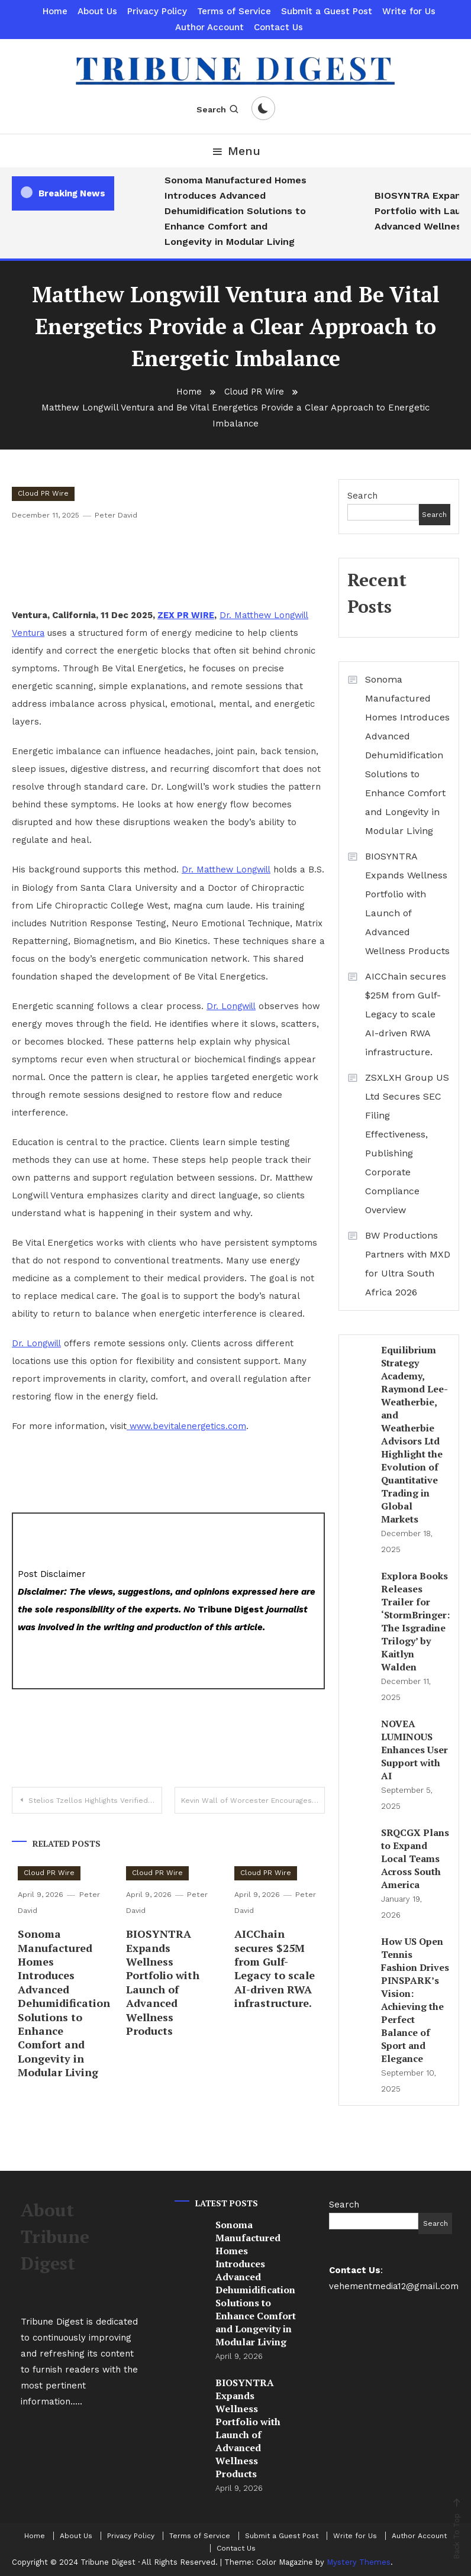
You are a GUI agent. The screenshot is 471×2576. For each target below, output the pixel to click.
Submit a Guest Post (326, 11)
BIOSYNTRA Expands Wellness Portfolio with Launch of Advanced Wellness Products (162, 1981)
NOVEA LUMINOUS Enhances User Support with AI (414, 1749)
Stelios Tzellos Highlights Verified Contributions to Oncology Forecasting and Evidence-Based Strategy (95, 1799)
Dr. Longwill (233, 1005)
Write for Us (408, 11)
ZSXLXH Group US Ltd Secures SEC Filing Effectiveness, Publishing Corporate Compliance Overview (407, 1144)
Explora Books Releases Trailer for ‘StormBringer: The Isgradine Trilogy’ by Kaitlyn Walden (415, 1621)
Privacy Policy (157, 11)
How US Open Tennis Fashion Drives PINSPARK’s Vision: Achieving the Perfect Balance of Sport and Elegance (415, 2000)
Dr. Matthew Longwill (228, 869)
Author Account (209, 27)
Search (218, 109)
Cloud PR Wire (43, 493)
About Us (97, 11)
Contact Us (278, 27)
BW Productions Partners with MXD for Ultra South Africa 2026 (407, 1264)
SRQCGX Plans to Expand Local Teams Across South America (415, 1858)
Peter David (115, 515)
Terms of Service (234, 11)
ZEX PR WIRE (185, 615)
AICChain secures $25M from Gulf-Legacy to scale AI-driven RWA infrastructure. (274, 1967)
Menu (235, 151)
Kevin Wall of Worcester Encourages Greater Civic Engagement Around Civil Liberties (253, 1799)
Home (55, 11)
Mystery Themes (359, 2562)
